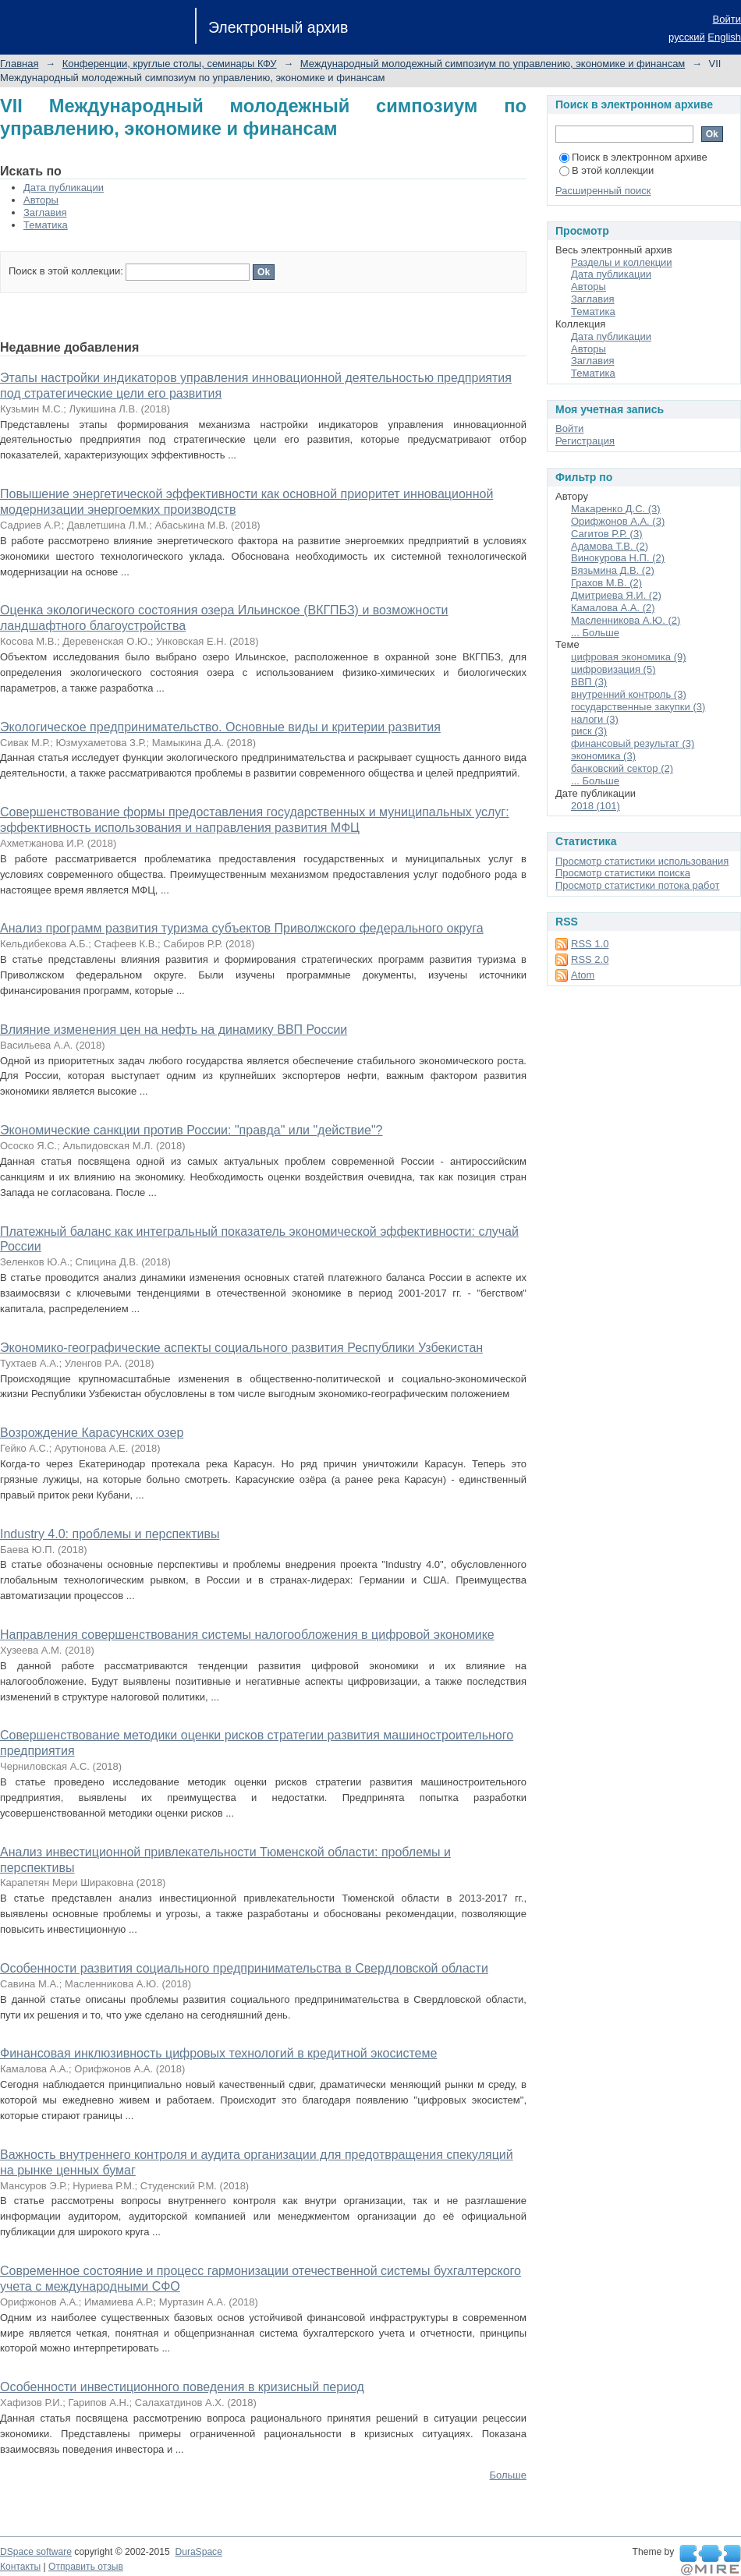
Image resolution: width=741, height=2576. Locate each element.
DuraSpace (198, 2551)
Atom (582, 975)
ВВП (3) (589, 682)
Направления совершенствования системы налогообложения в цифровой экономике (247, 1634)
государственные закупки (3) (638, 707)
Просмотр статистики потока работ (637, 885)
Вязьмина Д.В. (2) (612, 570)
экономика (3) (603, 756)
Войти (727, 19)
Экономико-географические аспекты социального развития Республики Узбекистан (241, 1347)
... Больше (595, 633)
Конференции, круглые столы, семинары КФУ (169, 63)
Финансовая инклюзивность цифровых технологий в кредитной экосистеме (218, 2053)
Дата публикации (63, 187)
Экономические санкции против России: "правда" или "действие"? (191, 1130)
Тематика (45, 225)
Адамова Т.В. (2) (609, 546)
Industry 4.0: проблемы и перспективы (109, 1534)
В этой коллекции (606, 170)
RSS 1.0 (589, 944)
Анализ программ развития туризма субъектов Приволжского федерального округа (242, 928)
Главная (19, 63)
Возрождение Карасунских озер (91, 1432)
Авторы (40, 200)
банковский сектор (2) (622, 768)
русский (686, 37)
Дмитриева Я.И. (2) (616, 595)
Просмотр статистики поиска (622, 873)
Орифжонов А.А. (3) (618, 521)
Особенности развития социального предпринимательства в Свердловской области (244, 1968)
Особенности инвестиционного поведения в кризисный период (182, 2387)
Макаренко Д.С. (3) (616, 509)
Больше (508, 2475)
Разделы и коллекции (621, 262)
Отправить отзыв (85, 2566)
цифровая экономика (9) (628, 657)
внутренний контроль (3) (628, 694)
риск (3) (589, 731)
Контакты (20, 2566)
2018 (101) (595, 806)
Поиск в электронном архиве (633, 157)
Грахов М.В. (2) (606, 583)
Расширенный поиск (603, 190)
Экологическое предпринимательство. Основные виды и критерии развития (220, 727)
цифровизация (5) (613, 669)
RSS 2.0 (589, 959)
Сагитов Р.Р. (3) (606, 534)
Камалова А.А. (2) (613, 608)
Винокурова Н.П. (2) (618, 558)
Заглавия (45, 212)
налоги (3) (595, 719)
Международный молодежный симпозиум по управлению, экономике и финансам (492, 63)
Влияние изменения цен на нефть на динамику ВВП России (173, 1029)
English (724, 37)
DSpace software (36, 2551)
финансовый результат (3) (632, 743)
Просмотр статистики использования (642, 861)
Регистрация (585, 441)
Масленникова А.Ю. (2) (625, 620)
